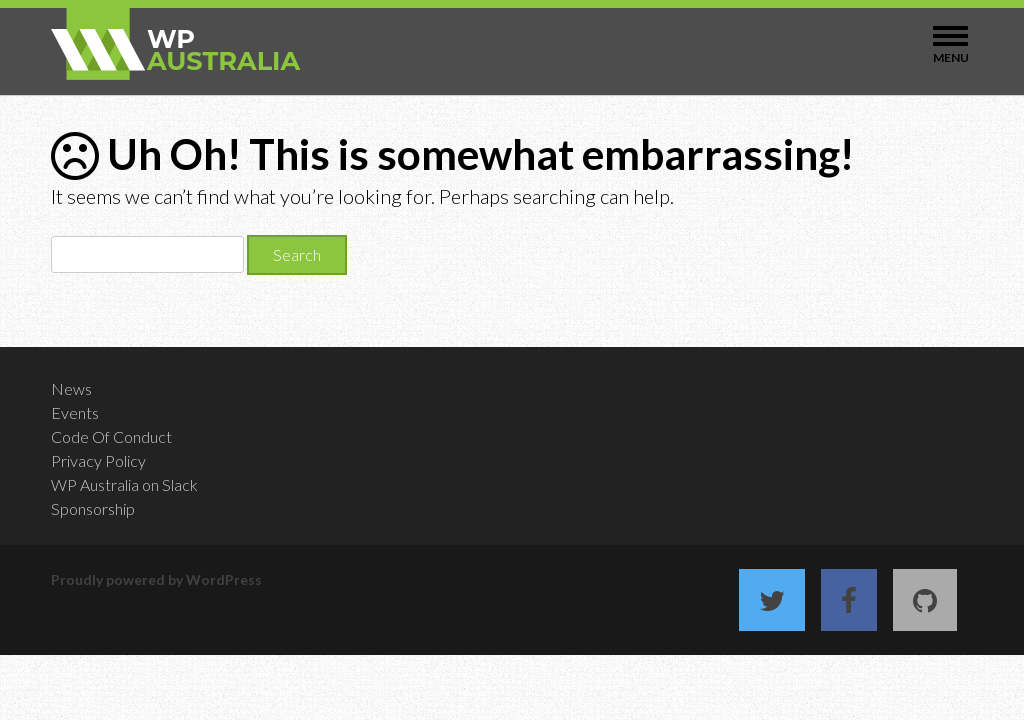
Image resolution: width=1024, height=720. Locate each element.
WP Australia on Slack (124, 484)
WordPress (224, 579)
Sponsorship (93, 508)
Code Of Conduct (111, 436)
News (71, 388)
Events (75, 412)
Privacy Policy (98, 460)
